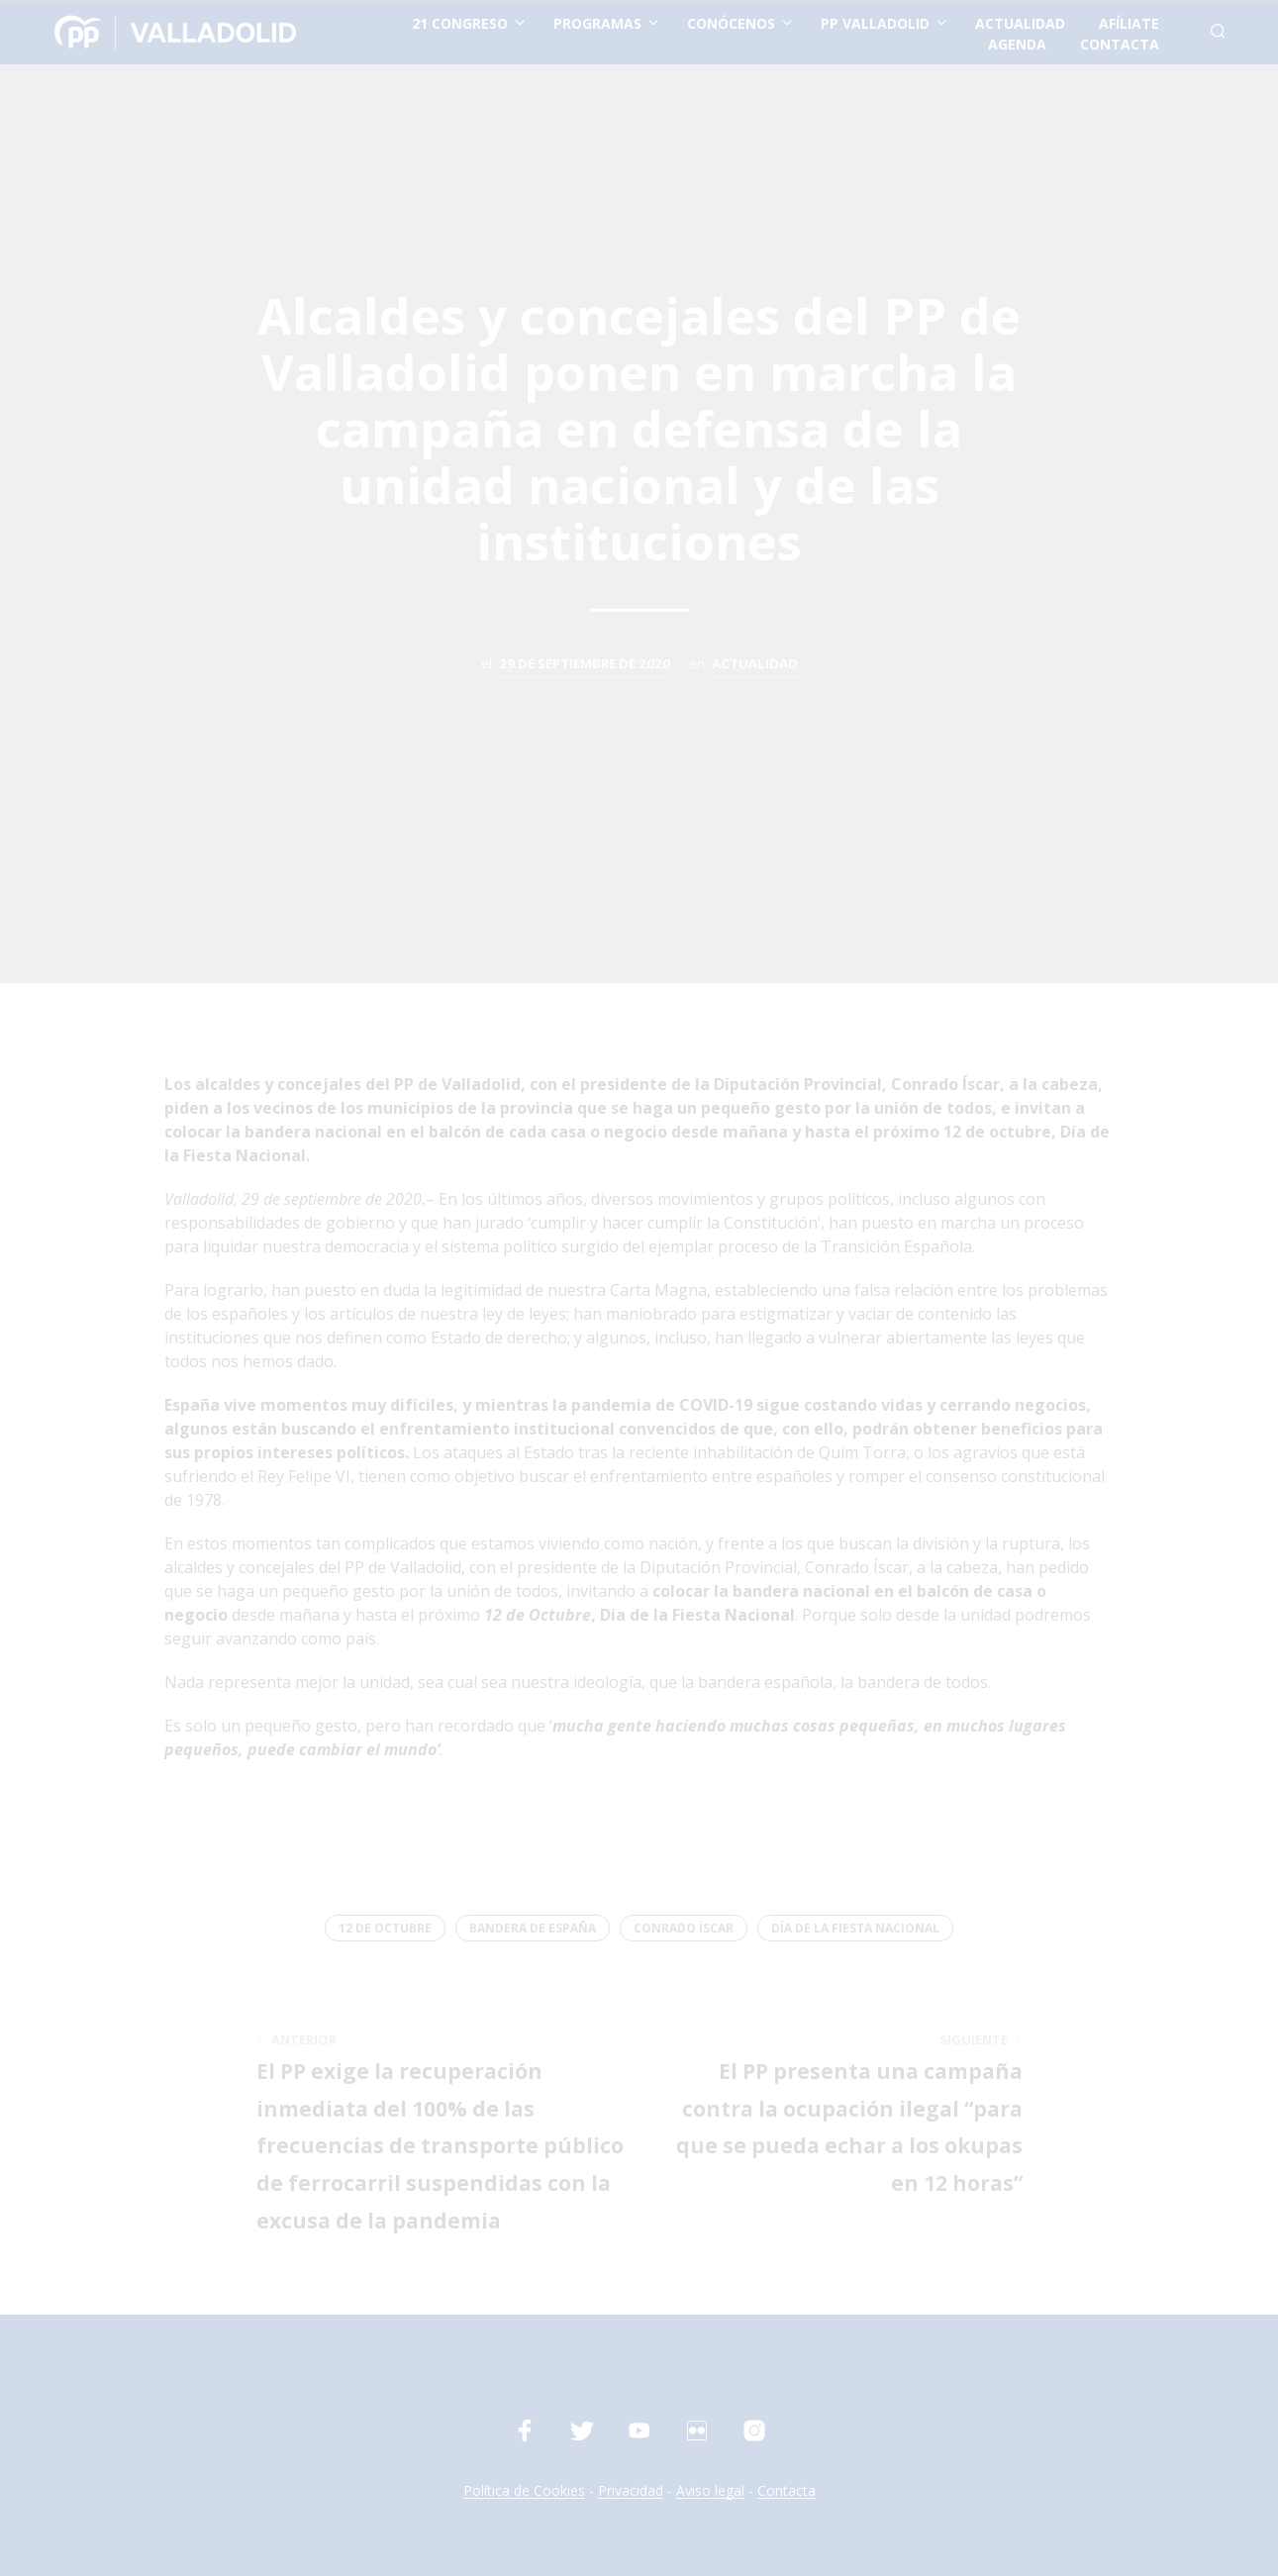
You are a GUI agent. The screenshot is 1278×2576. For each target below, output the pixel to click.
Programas (597, 23)
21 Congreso (460, 23)
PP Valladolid (875, 23)
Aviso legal (710, 2491)
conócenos (731, 23)
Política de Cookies (524, 2491)
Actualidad (755, 663)
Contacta (786, 2491)
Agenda (1017, 44)
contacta (1119, 44)
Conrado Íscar (684, 1928)
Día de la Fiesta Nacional (855, 1928)
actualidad (1020, 23)
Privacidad (630, 2491)
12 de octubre (385, 1928)
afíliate (1129, 23)
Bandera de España (532, 1928)
